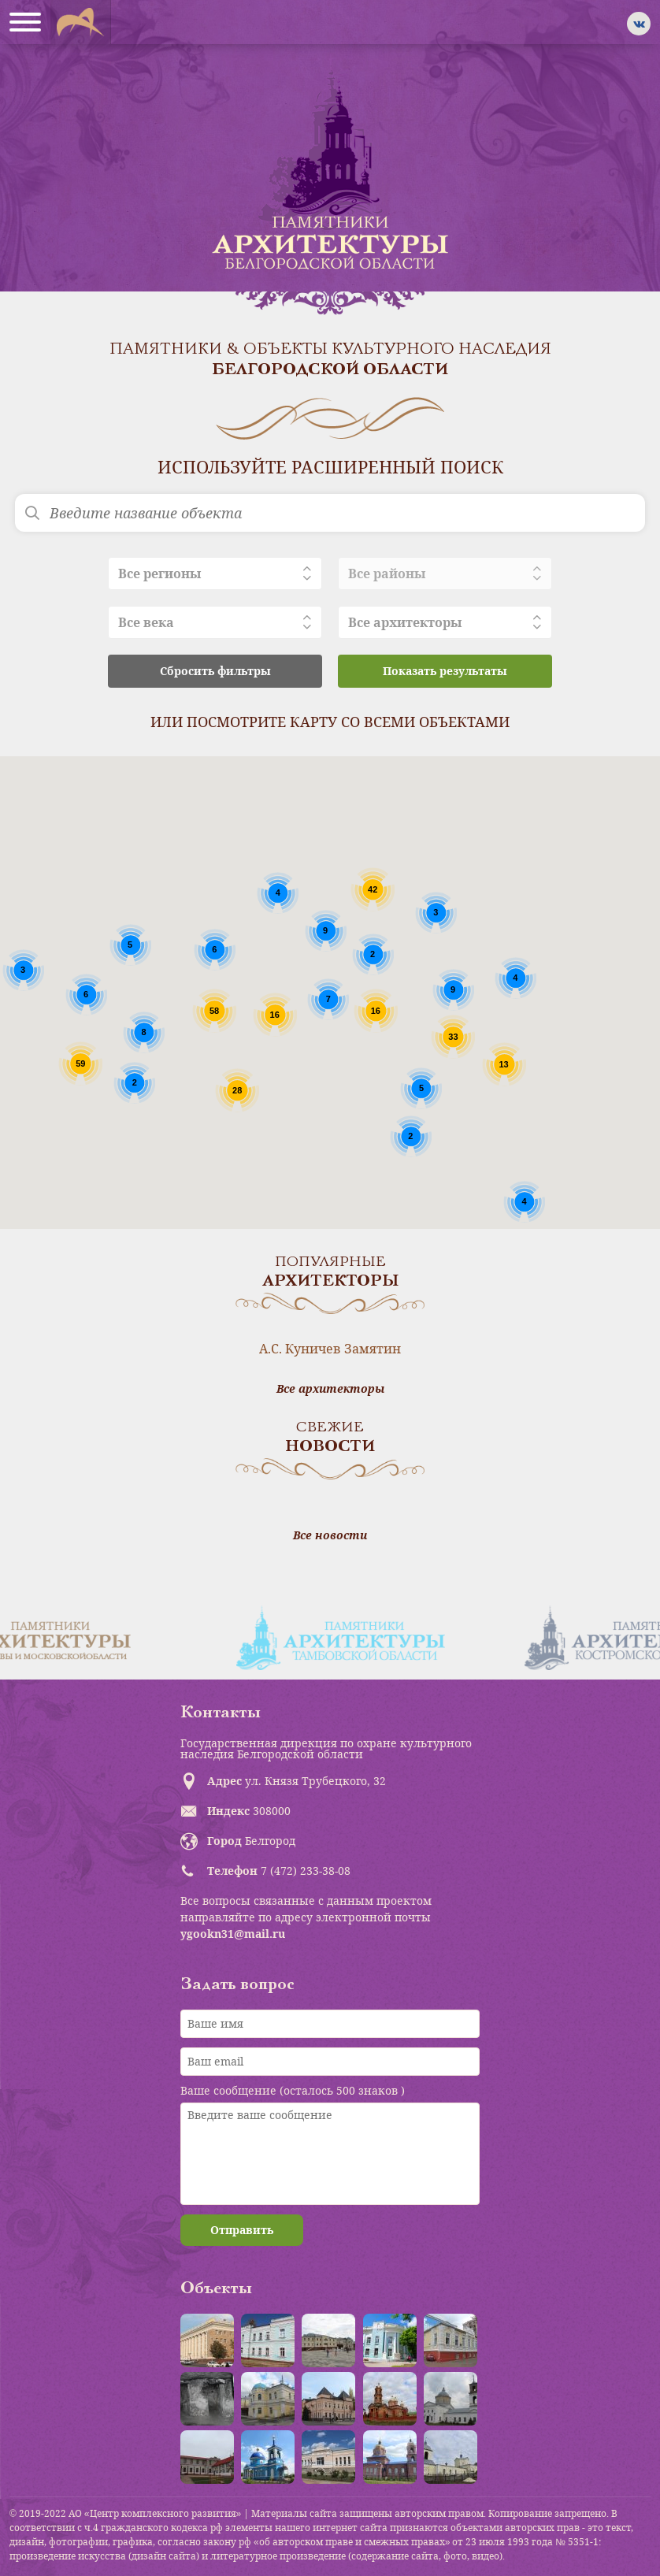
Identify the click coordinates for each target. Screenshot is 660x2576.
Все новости (330, 1535)
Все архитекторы (330, 1388)
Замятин (372, 1348)
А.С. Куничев (300, 1348)
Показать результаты (445, 670)
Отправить (241, 2229)
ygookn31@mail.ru (232, 1933)
